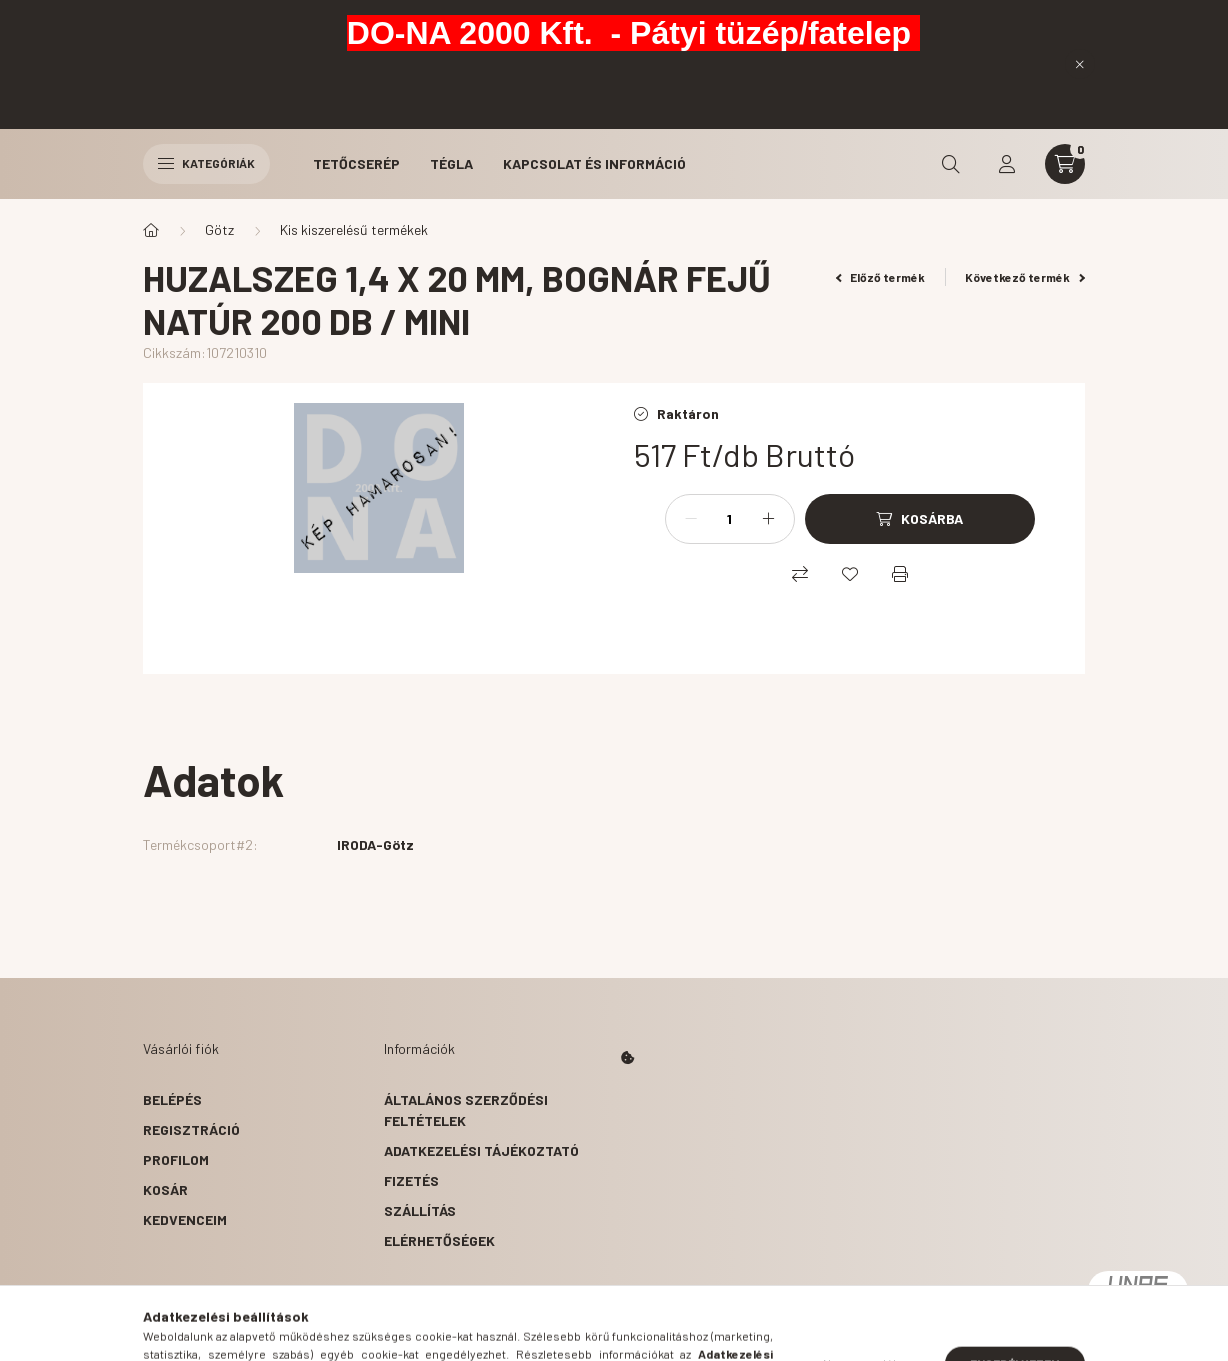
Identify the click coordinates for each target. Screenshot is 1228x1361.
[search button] (951, 164)
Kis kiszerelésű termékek (354, 229)
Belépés (172, 1099)
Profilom (176, 1159)
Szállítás (420, 1210)
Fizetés (411, 1180)
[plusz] (769, 519)
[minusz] (691, 519)
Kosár (165, 1189)
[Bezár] (1080, 64)
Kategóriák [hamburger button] (206, 163)
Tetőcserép (356, 163)
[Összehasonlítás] (800, 574)
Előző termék (881, 277)
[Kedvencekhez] (850, 574)
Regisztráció (191, 1129)
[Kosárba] (920, 519)
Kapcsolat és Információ (594, 163)
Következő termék (1025, 277)
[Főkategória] (151, 230)
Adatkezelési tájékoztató (481, 1150)
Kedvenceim (185, 1219)
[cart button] (1065, 164)
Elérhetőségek (439, 1240)
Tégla (451, 163)
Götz (219, 229)
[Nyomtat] (900, 574)
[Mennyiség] (730, 519)
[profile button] (1007, 164)
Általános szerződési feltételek (466, 1110)
